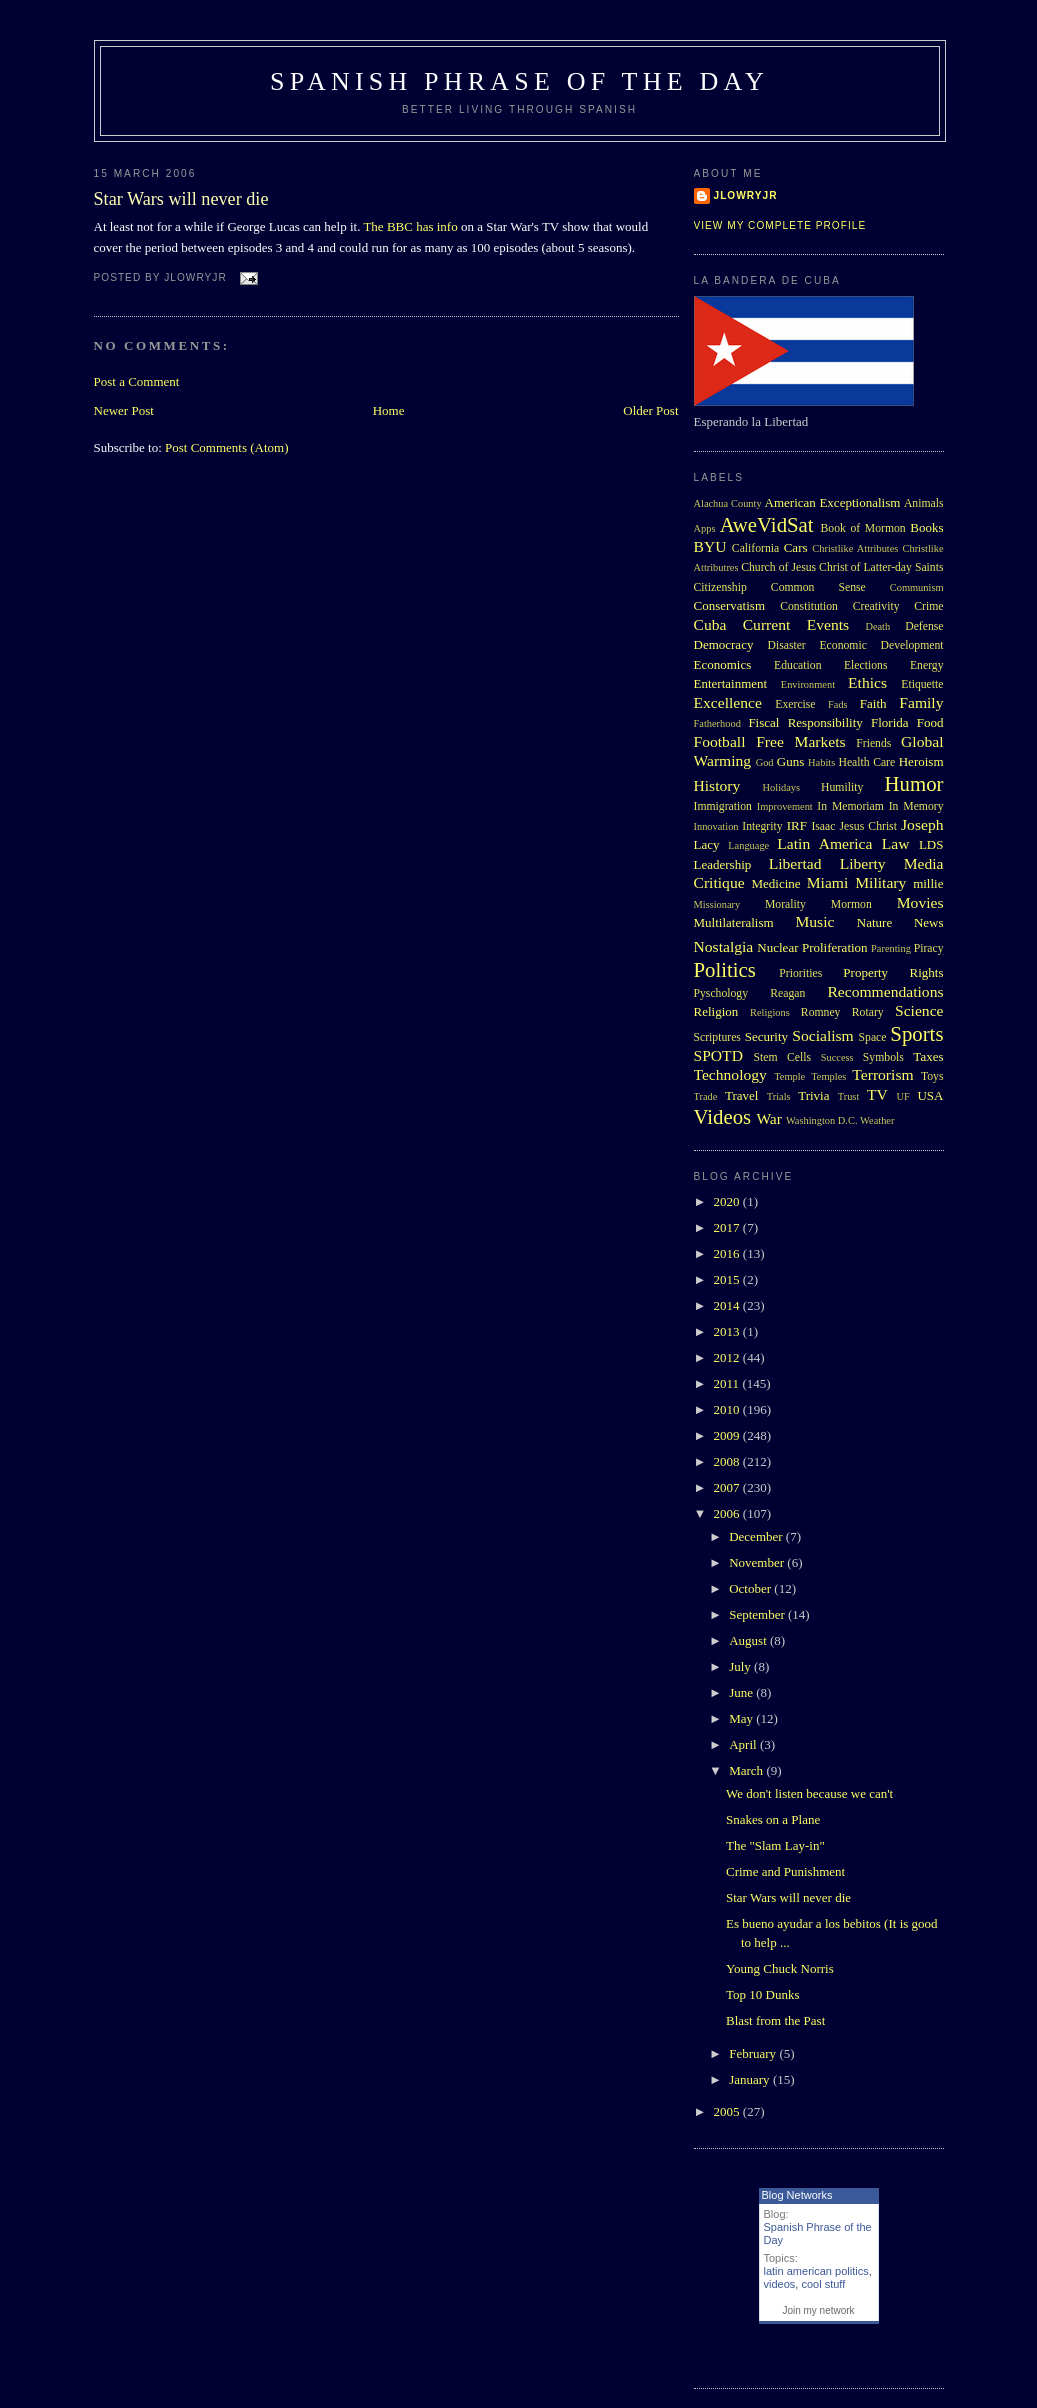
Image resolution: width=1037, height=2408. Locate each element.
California (755, 548)
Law (896, 843)
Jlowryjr (746, 195)
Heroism (921, 761)
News (929, 922)
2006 (728, 1513)
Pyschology (721, 993)
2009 (728, 1435)
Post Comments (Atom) (227, 447)
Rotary (868, 1012)
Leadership (723, 864)
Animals (924, 503)
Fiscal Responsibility (805, 722)
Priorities (800, 973)
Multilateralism (734, 922)
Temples (828, 1076)
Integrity (762, 826)
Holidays (782, 787)
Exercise (795, 704)
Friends (873, 743)
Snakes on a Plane (773, 1819)
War (769, 1118)
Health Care (866, 762)
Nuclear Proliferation (812, 947)
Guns (790, 761)
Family (921, 702)
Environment (808, 684)
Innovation (716, 826)
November (758, 1562)
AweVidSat (767, 524)
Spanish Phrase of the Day (519, 81)
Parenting (891, 948)
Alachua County (728, 503)
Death (877, 626)
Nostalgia (724, 946)
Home (389, 410)
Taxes (928, 1056)
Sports (916, 1033)
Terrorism (882, 1074)
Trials (779, 1096)
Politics (725, 969)
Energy (927, 665)
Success (837, 1057)
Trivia (813, 1095)
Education (797, 665)
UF (903, 1096)
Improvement (785, 806)
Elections (866, 665)
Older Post (650, 410)
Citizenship (720, 587)
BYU (710, 546)
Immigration (723, 806)
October (751, 1588)
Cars (796, 547)
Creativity (876, 606)
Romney (821, 1012)
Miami (828, 882)
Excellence (728, 702)
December (757, 1536)
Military (880, 882)
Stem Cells (782, 1057)
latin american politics (816, 2271)
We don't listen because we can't (809, 1793)
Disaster (786, 645)
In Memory (916, 806)
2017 (728, 1227)
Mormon (851, 904)
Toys (932, 1076)
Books (926, 527)
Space (873, 1037)
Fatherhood (717, 723)
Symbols (883, 1057)
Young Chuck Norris (780, 1968)
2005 (728, 2111)
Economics (723, 664)
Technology (730, 1074)
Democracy (724, 644)
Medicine (775, 883)
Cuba (710, 624)
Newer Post (124, 410)
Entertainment (731, 683)
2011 (728, 1383)
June (742, 1692)
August (749, 1640)
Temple (789, 1076)
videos (780, 2284)
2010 (728, 1409)
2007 (728, 1487)
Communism (917, 587)
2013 (728, 1331)
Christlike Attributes (855, 548)
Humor (914, 783)
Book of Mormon (863, 528)
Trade (706, 1096)
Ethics (867, 682)
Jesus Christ (868, 826)
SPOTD (718, 1055)
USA (930, 1095)
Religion (716, 1011)
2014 (728, 1305)
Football (720, 741)
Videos (723, 1116)
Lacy (707, 844)
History (717, 785)
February (754, 2053)
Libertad (795, 863)
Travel (741, 1095)
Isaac (823, 826)
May (742, 1718)
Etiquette (922, 684)
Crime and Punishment (785, 1871)
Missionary (717, 904)
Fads (838, 704)
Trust (849, 1096)
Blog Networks (797, 2195)
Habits (821, 762)
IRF (797, 825)
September (758, 1614)
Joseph (922, 824)
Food (930, 722)
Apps (705, 528)
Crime (928, 606)
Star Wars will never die (181, 199)
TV (877, 1094)
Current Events (796, 624)
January (751, 2079)
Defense (924, 626)
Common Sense (818, 587)
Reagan (787, 993)
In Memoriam (850, 806)
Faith (873, 703)
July (741, 1666)
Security (766, 1036)
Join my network (818, 2310)
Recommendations (885, 991)
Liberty (863, 863)
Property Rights (893, 972)
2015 (728, 1279)
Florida (890, 722)
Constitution (809, 606)
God (765, 762)
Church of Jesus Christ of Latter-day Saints (842, 567)
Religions (770, 1012)
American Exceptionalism (833, 502)
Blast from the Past (775, 2020)
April (744, 1744)
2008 (728, 1461)
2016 (728, 1253)
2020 (728, 1201)
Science (919, 1010)
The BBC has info (410, 226)
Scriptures (717, 1037)
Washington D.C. (822, 1120)
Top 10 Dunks (762, 1994)
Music (814, 921)
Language (748, 845)
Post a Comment (137, 381)
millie (928, 883)
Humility (842, 787)
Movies (920, 902)
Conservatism (730, 605)
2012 (728, 1357)
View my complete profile (780, 225)
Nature (874, 922)
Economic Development (881, 645)
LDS (931, 844)
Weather (877, 1120)
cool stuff (823, 2284)
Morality (785, 904)
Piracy (929, 948)
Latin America (824, 843)
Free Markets (800, 741)
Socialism (823, 1035)
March (747, 1770)
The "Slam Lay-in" (775, 1845)
